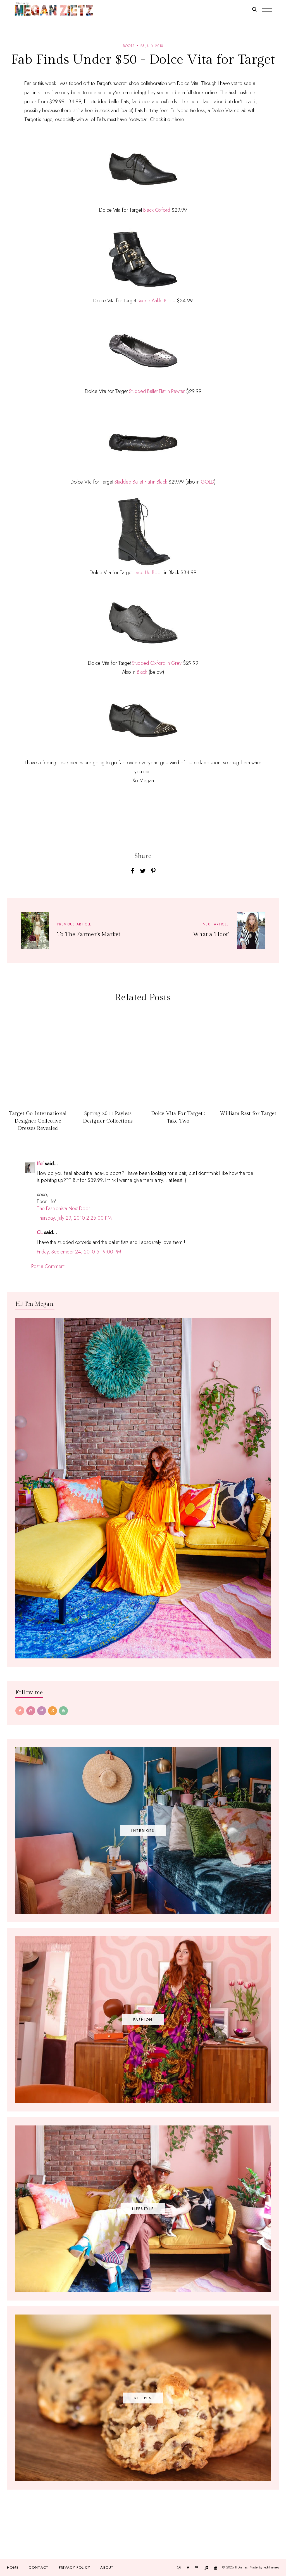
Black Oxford (156, 210)
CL (40, 1232)
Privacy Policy (74, 2567)
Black (142, 672)
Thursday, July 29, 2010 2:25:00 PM (74, 1218)
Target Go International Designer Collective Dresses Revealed (37, 1121)
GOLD (207, 481)
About (107, 2567)
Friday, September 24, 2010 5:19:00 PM (79, 1251)
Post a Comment (47, 1266)
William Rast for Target (248, 1113)
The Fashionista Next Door (63, 1208)
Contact (39, 2567)
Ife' (40, 1163)
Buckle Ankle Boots (156, 300)
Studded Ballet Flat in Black (141, 481)
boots (129, 45)
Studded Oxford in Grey (157, 663)
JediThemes (271, 2567)
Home (13, 2567)
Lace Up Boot (148, 572)
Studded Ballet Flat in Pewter (157, 391)
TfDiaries (241, 2567)
